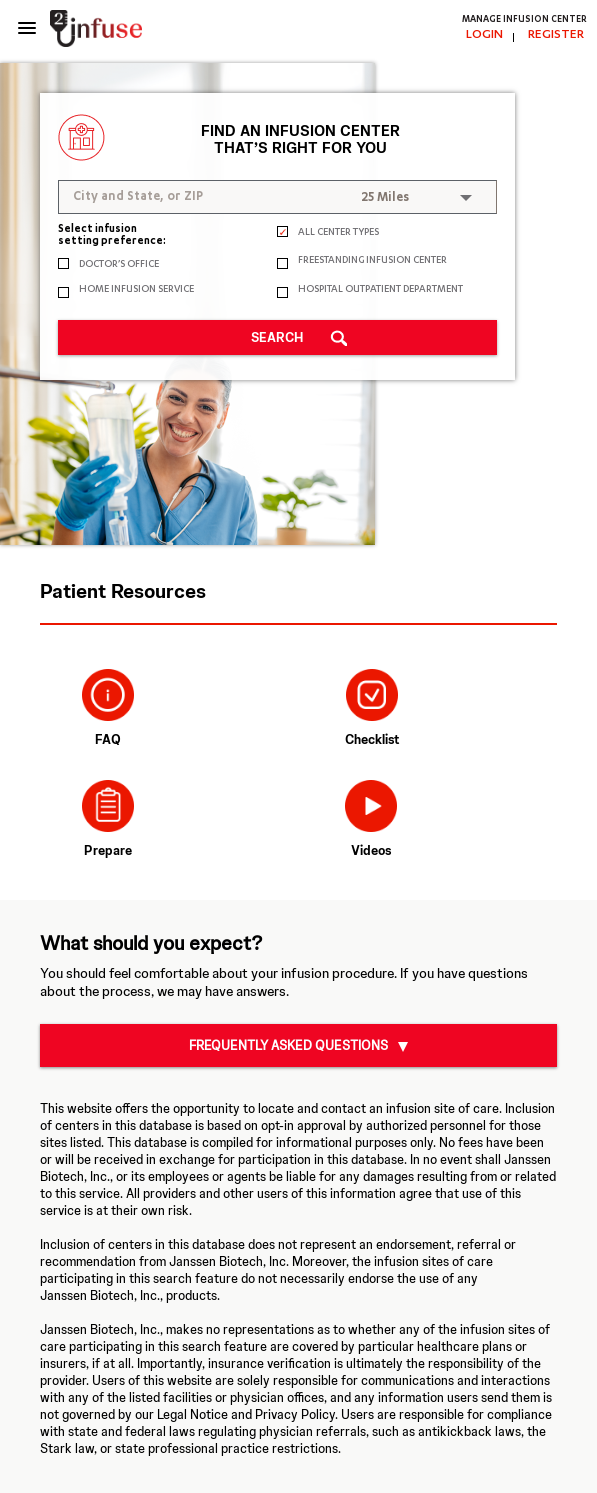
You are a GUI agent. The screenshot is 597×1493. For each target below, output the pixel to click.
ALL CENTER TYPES (338, 233)
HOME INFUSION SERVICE (136, 290)
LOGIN (484, 35)
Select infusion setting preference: (112, 236)
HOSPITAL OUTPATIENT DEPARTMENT (380, 290)
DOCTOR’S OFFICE (119, 265)
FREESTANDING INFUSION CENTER (372, 261)
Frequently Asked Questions (288, 1045)
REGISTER (556, 35)
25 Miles (385, 198)
